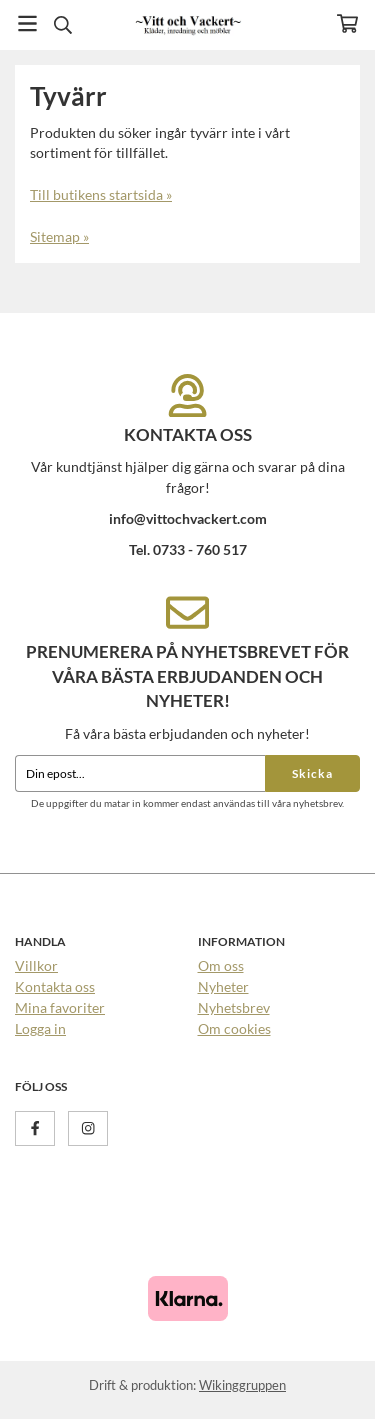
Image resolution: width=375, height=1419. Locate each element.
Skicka (312, 773)
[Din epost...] (140, 774)
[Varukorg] (347, 23)
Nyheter (223, 986)
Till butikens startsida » (101, 194)
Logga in (40, 1028)
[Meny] (27, 23)
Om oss (221, 965)
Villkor (36, 965)
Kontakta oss (55, 986)
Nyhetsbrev (234, 1007)
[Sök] (62, 25)
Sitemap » (59, 236)
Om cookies (234, 1028)
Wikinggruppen (242, 1385)
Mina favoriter (60, 1007)
